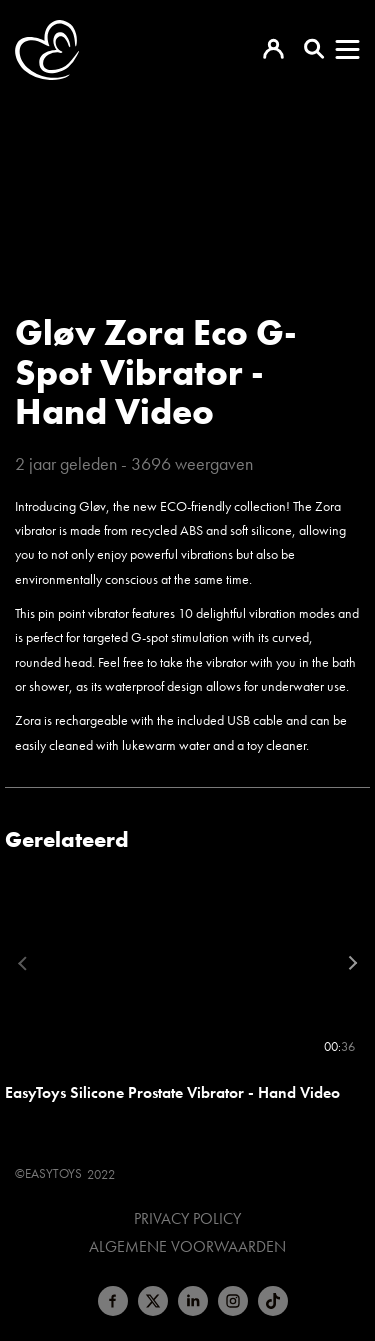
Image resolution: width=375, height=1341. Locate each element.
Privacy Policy (187, 1219)
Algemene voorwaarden (187, 1247)
